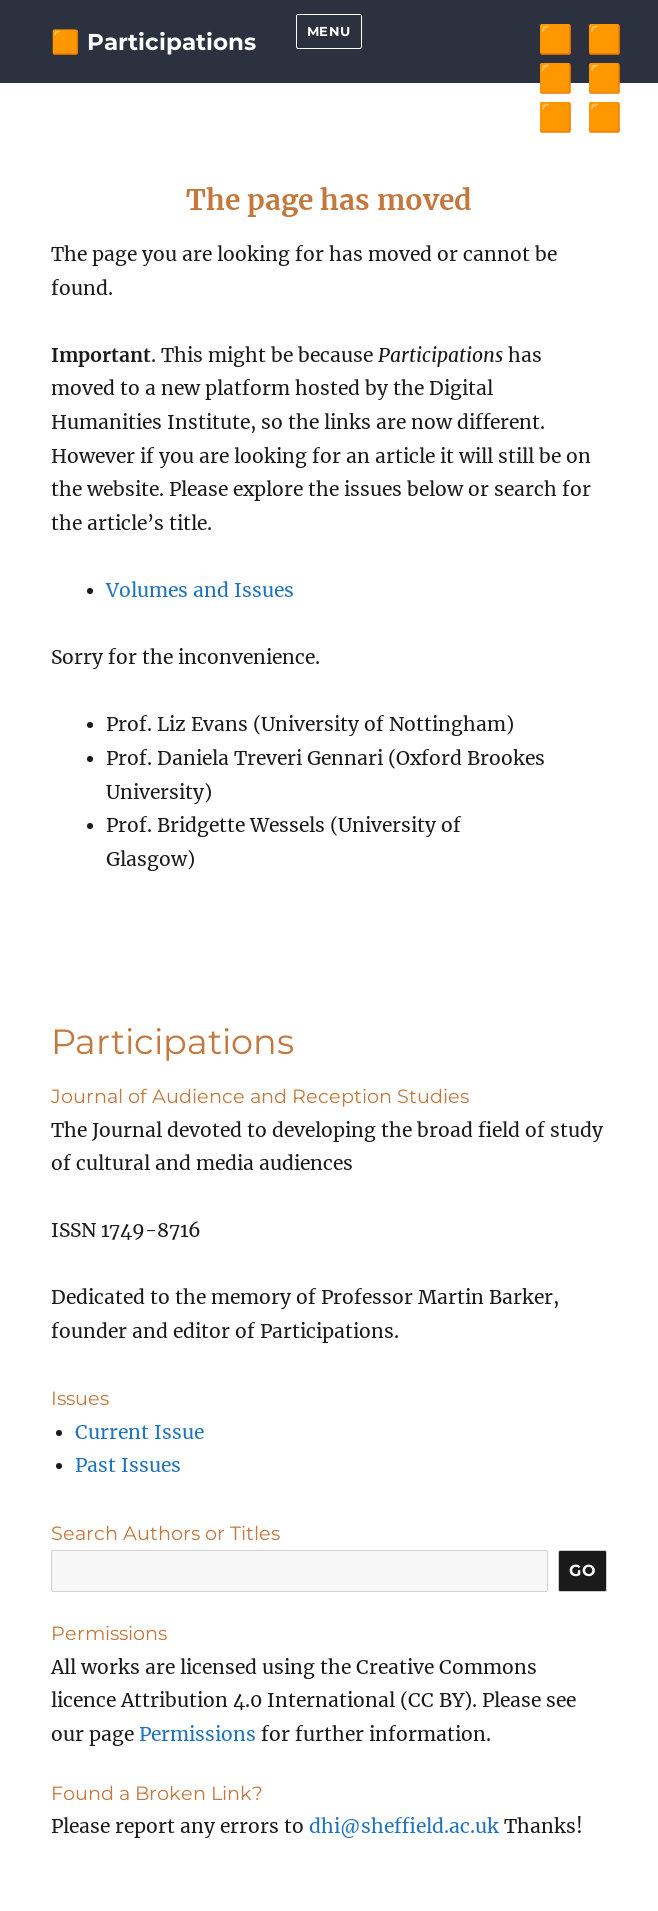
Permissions (197, 1734)
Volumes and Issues (200, 590)
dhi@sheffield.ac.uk (404, 1826)
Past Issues (128, 1465)
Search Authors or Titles (165, 1533)
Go (583, 1570)
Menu (329, 31)
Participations (171, 42)
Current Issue (139, 1432)
